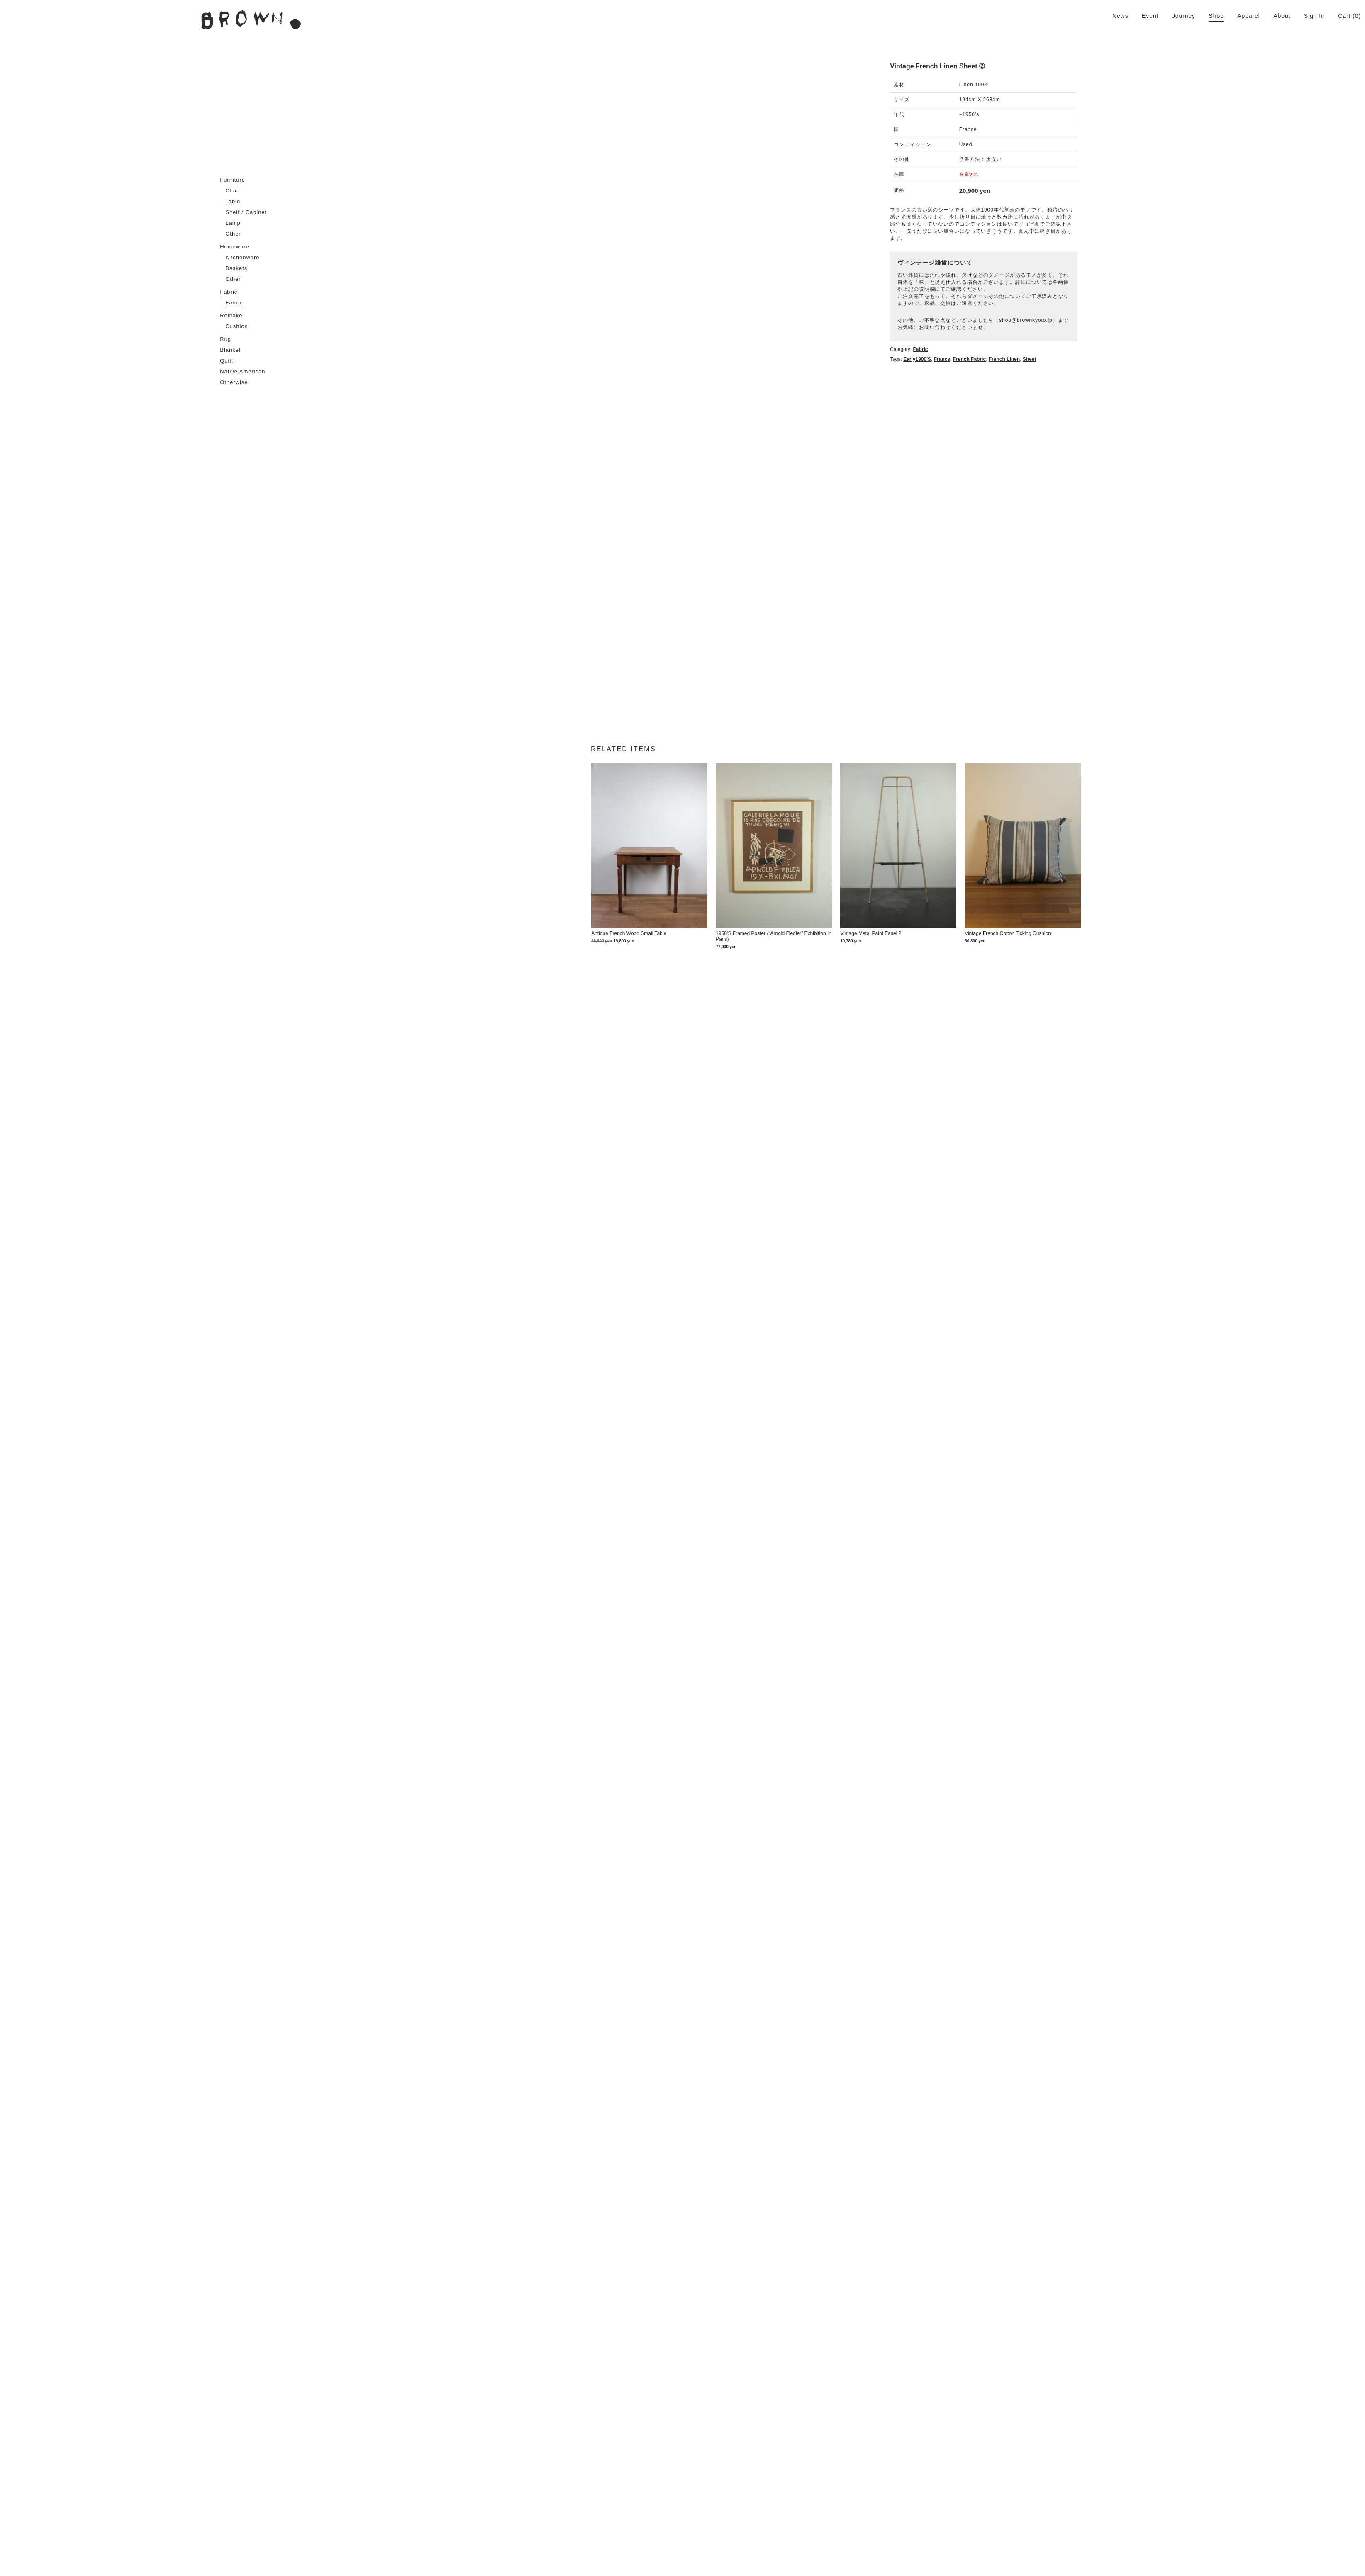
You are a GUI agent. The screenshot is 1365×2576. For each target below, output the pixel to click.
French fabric (1127, 310)
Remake (231, 315)
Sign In (1314, 15)
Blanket (230, 350)
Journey (1183, 15)
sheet (1187, 310)
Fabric (228, 292)
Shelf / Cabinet (246, 212)
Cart (1344, 15)
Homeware (234, 246)
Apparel (1248, 15)
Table (232, 201)
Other (233, 234)
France (1100, 310)
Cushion (236, 326)
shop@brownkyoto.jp (1184, 278)
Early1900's (1076, 310)
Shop (1216, 15)
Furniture (232, 180)
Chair (232, 190)
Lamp (232, 223)
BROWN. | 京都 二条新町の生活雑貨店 (251, 19)
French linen (1162, 310)
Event (1150, 15)
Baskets (236, 268)
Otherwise (234, 382)
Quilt (226, 361)
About (1281, 15)
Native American (242, 371)
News (1120, 15)
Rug (225, 339)
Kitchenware (242, 257)
